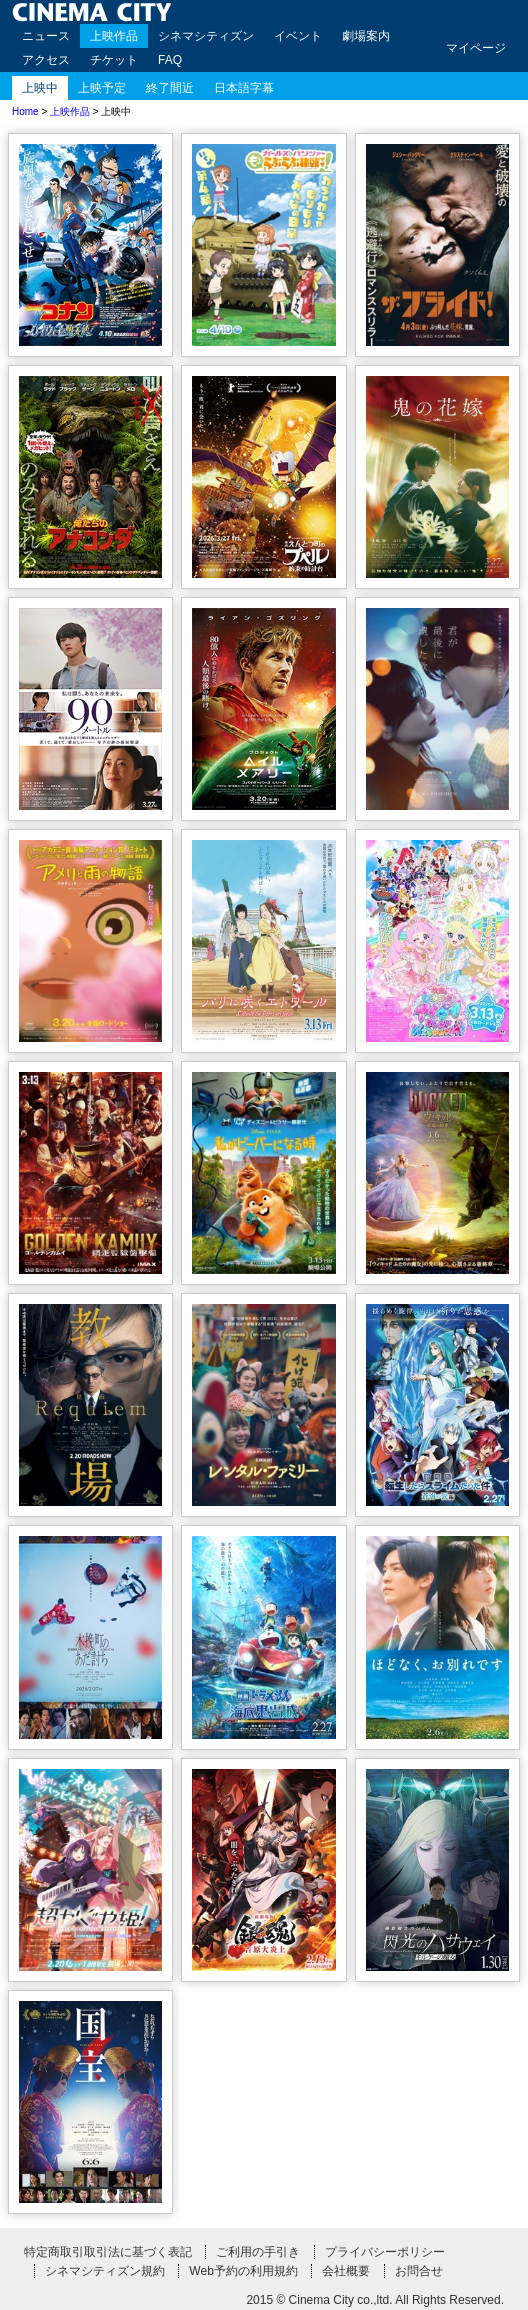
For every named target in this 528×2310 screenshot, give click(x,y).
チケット (114, 60)
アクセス (46, 60)
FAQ (170, 60)
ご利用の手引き (258, 2252)
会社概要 (346, 2271)
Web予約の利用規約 (243, 2271)
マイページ (476, 48)
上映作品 (114, 36)
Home (25, 111)
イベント (298, 36)
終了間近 (170, 88)
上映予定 (102, 88)
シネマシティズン (206, 36)
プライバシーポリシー (385, 2252)
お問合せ (419, 2271)
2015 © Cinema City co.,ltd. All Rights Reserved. (375, 2300)
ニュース (46, 36)
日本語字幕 (244, 88)
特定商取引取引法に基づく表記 (108, 2252)
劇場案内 (366, 36)
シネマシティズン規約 (105, 2271)
